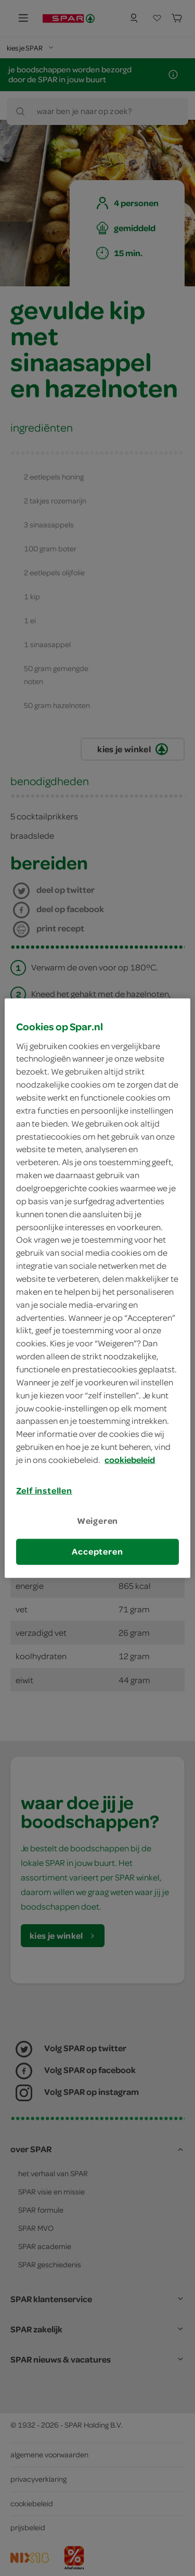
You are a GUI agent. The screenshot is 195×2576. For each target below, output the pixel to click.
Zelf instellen (44, 1490)
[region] (97, 1288)
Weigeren (98, 1520)
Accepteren (97, 1551)
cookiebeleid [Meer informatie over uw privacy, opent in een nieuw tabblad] (130, 1460)
